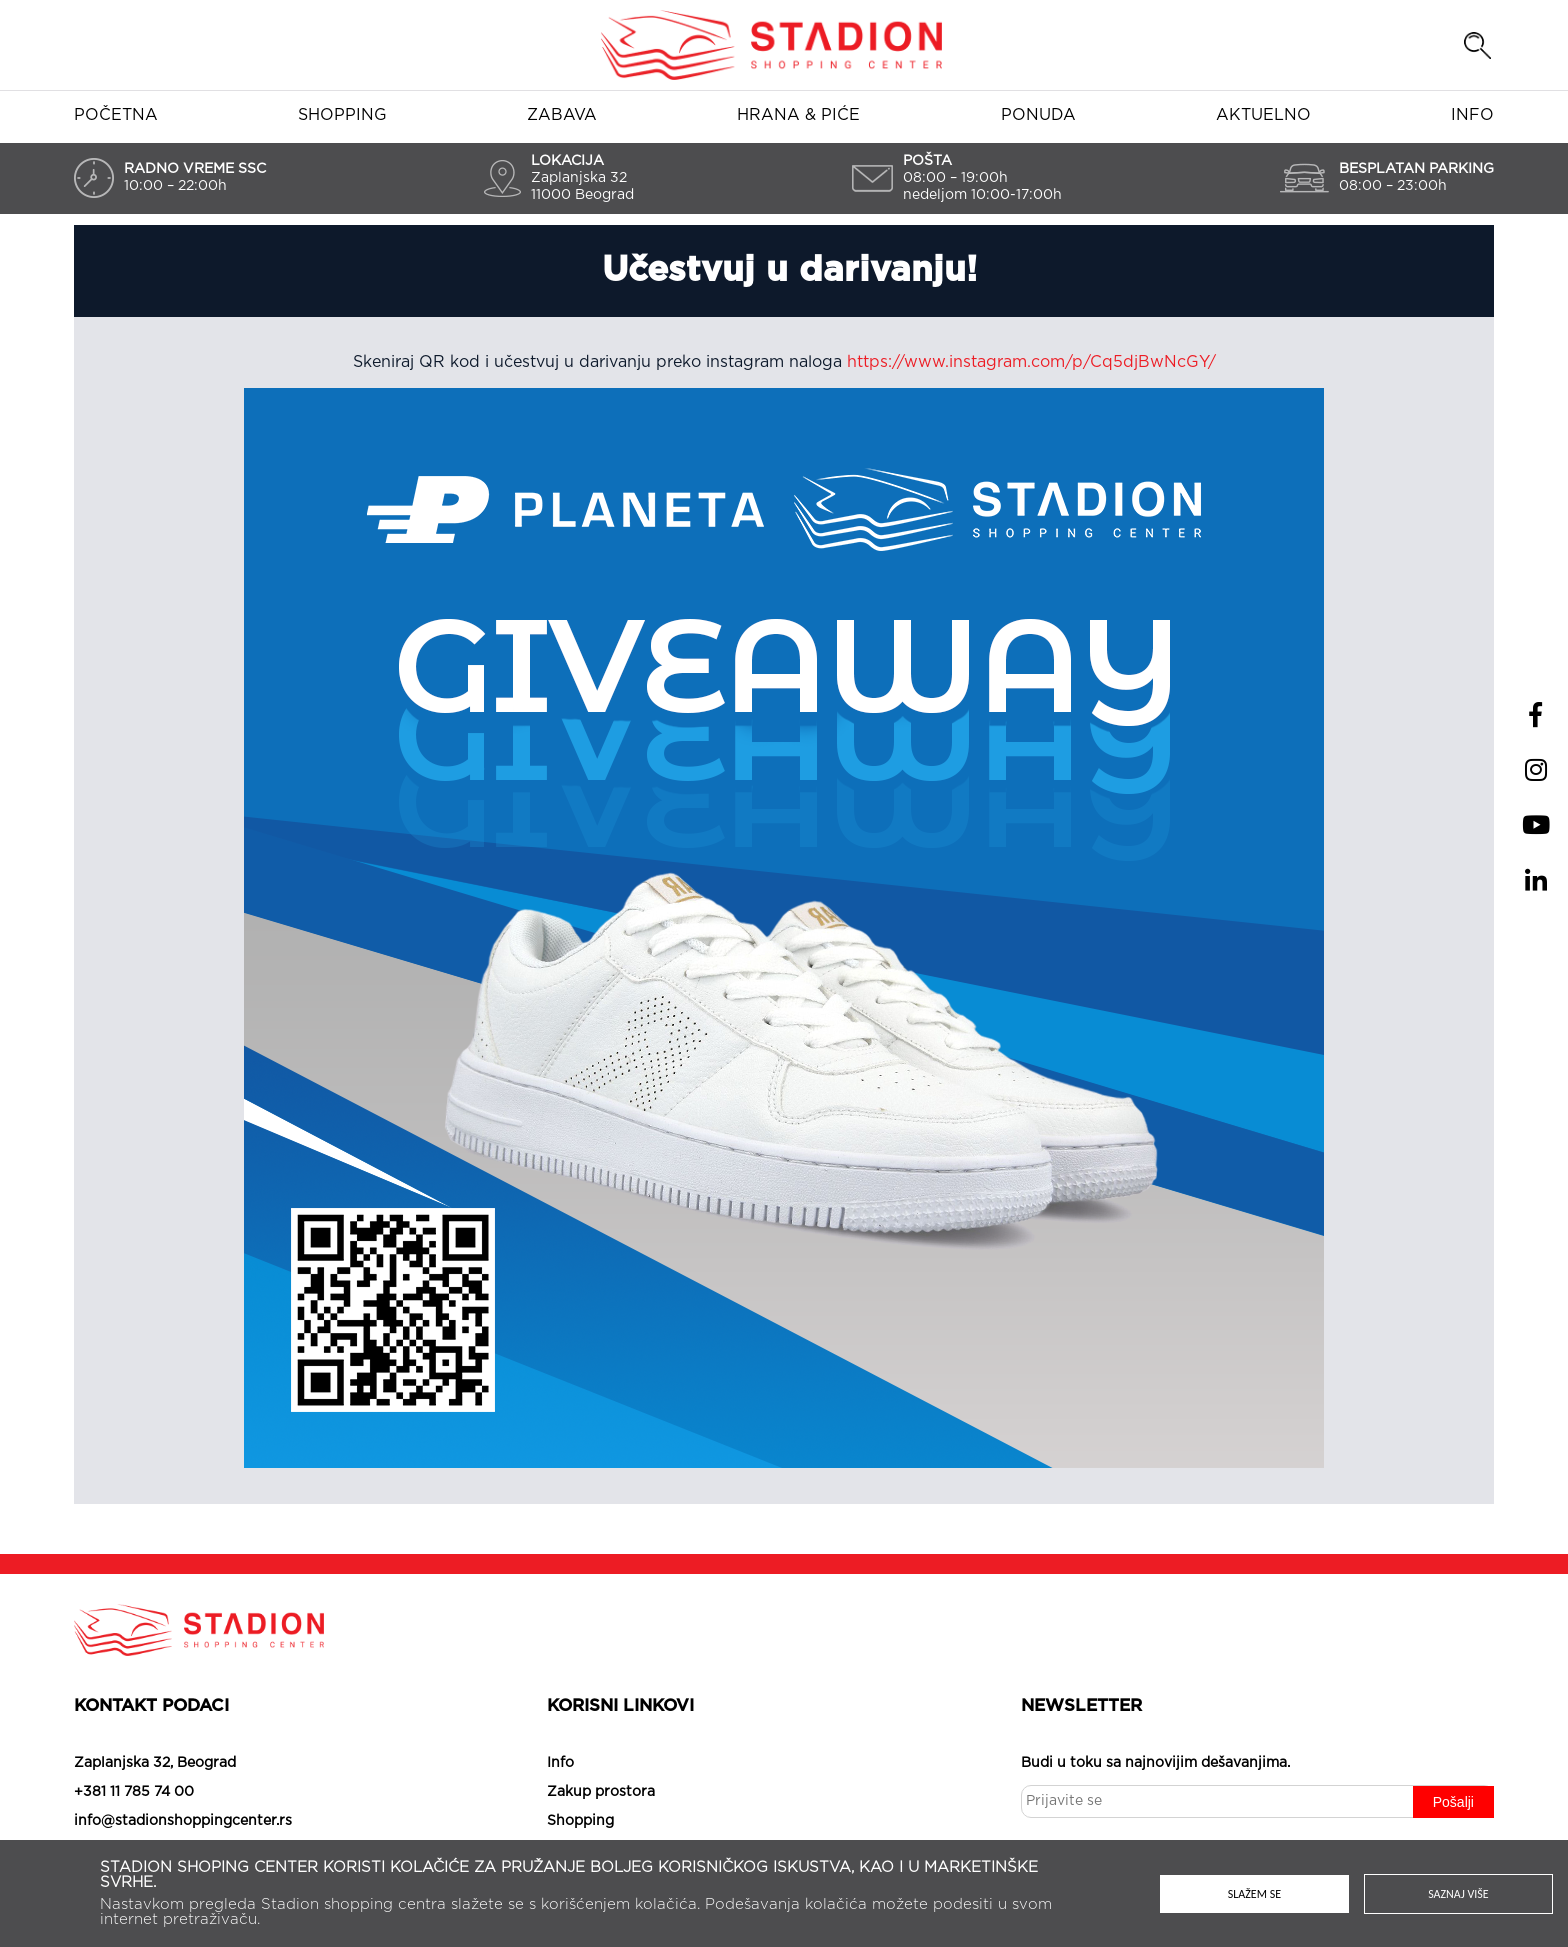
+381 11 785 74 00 (134, 1792)
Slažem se (1254, 1894)
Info (1472, 115)
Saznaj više (1458, 1894)
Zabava (562, 115)
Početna (116, 115)
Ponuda (1038, 115)
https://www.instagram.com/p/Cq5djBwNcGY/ (1031, 362)
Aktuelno (1263, 115)
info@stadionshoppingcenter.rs (183, 1821)
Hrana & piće (798, 115)
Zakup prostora (601, 1792)
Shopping (342, 115)
